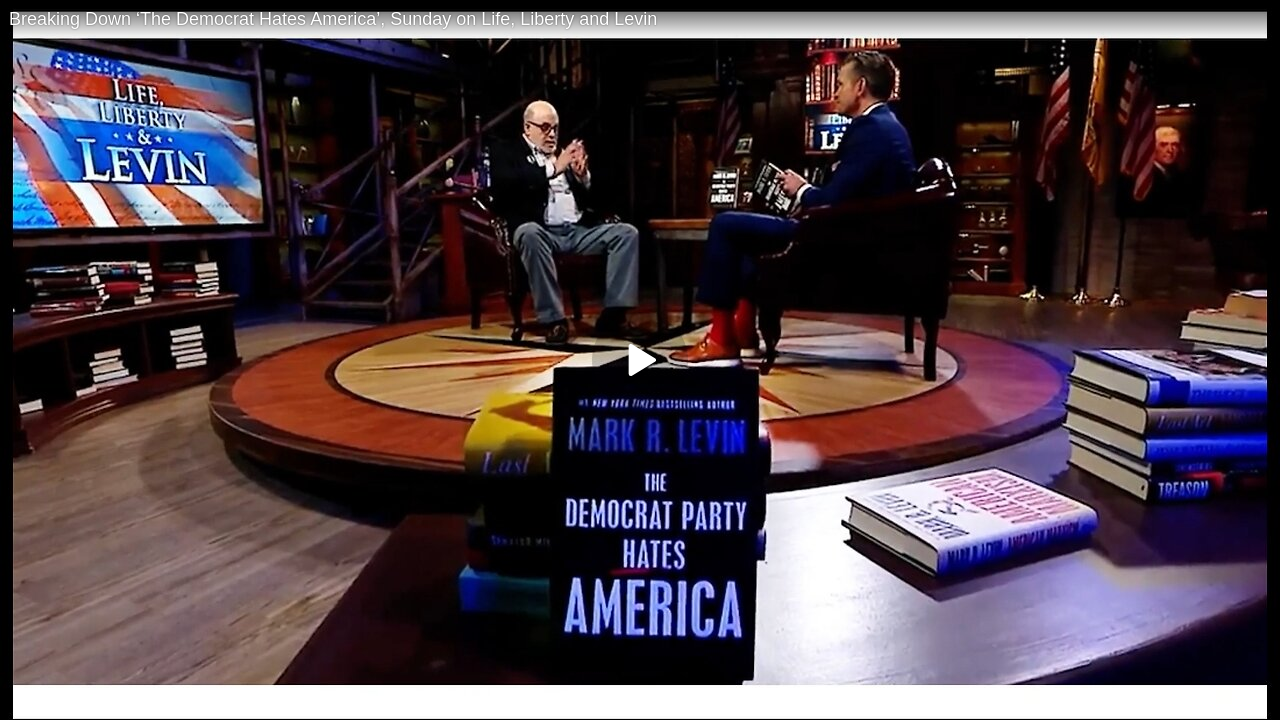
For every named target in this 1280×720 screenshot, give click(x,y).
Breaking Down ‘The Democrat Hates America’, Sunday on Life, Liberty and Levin (333, 19)
